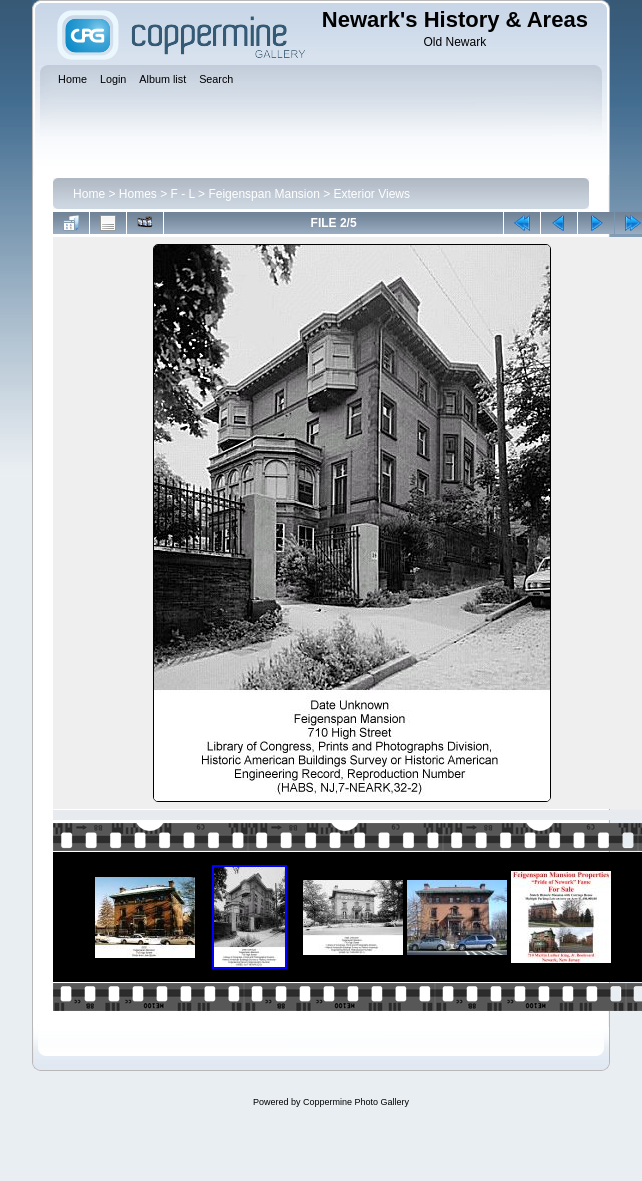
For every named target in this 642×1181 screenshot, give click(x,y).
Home (89, 194)
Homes (138, 194)
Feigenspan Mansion (263, 194)
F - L (183, 194)
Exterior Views (372, 194)
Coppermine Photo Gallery (356, 1102)
